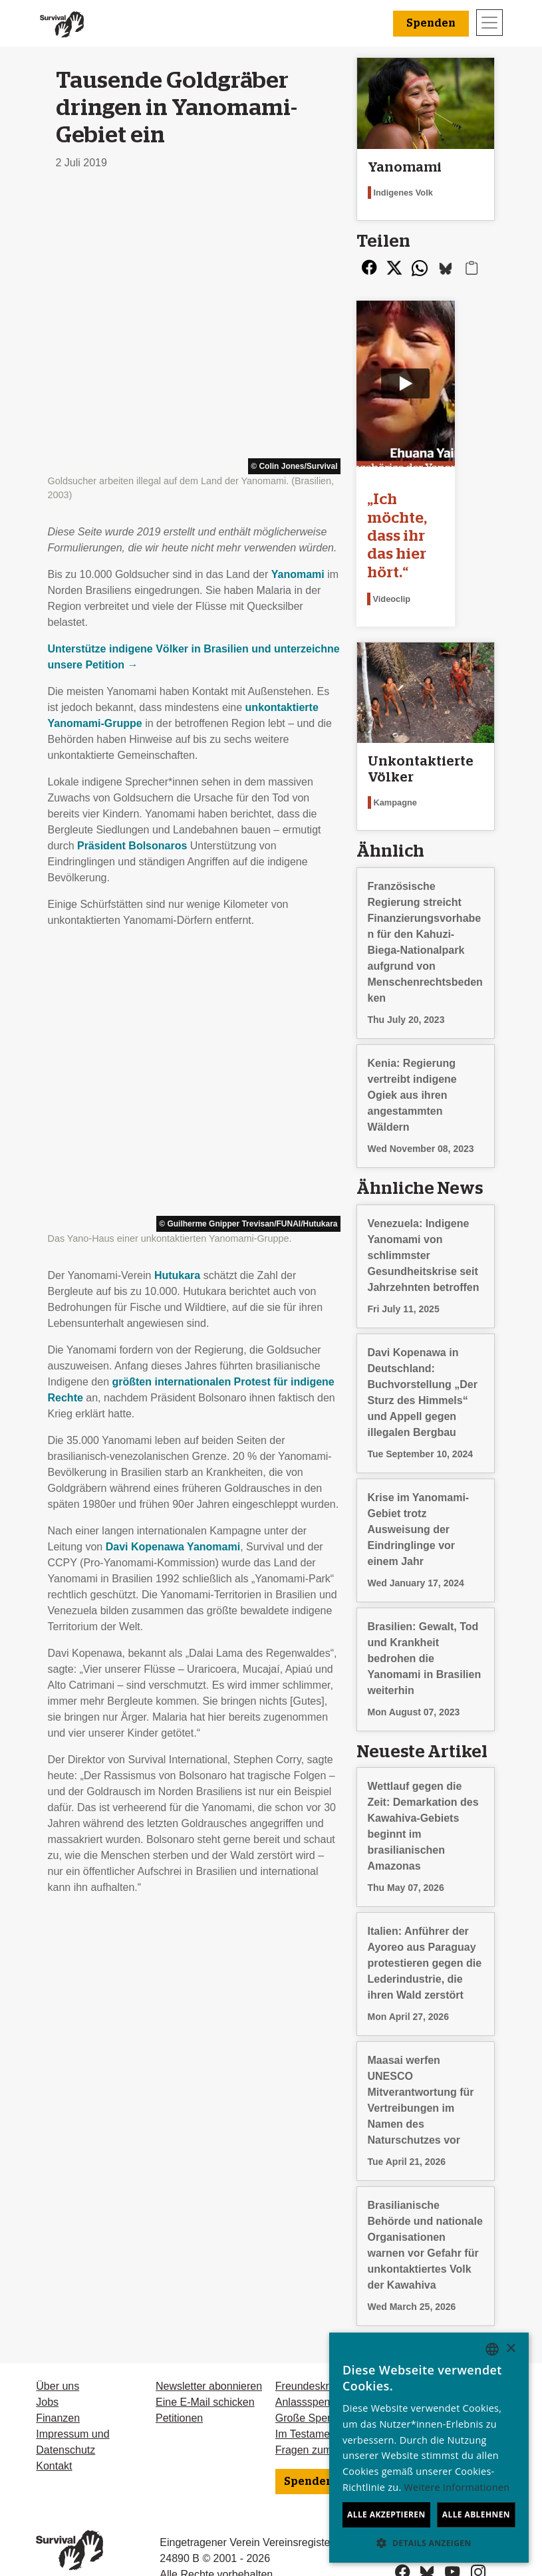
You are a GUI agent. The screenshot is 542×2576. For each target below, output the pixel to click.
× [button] (510, 2349)
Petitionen (179, 2376)
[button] (428, 2542)
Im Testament (307, 2392)
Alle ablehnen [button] (476, 2514)
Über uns (57, 2345)
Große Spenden (313, 2376)
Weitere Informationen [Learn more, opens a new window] (457, 2487)
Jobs (47, 2360)
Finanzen (58, 2376)
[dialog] (429, 2448)
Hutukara (177, 722)
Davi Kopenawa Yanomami (173, 993)
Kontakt (54, 2424)
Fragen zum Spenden (326, 2408)
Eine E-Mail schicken (205, 2360)
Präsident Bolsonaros (132, 569)
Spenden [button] (431, 23)
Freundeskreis (308, 2345)
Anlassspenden (311, 2360)
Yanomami (298, 297)
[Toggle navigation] (489, 22)
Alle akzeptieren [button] (386, 2514)
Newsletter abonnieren (209, 2345)
